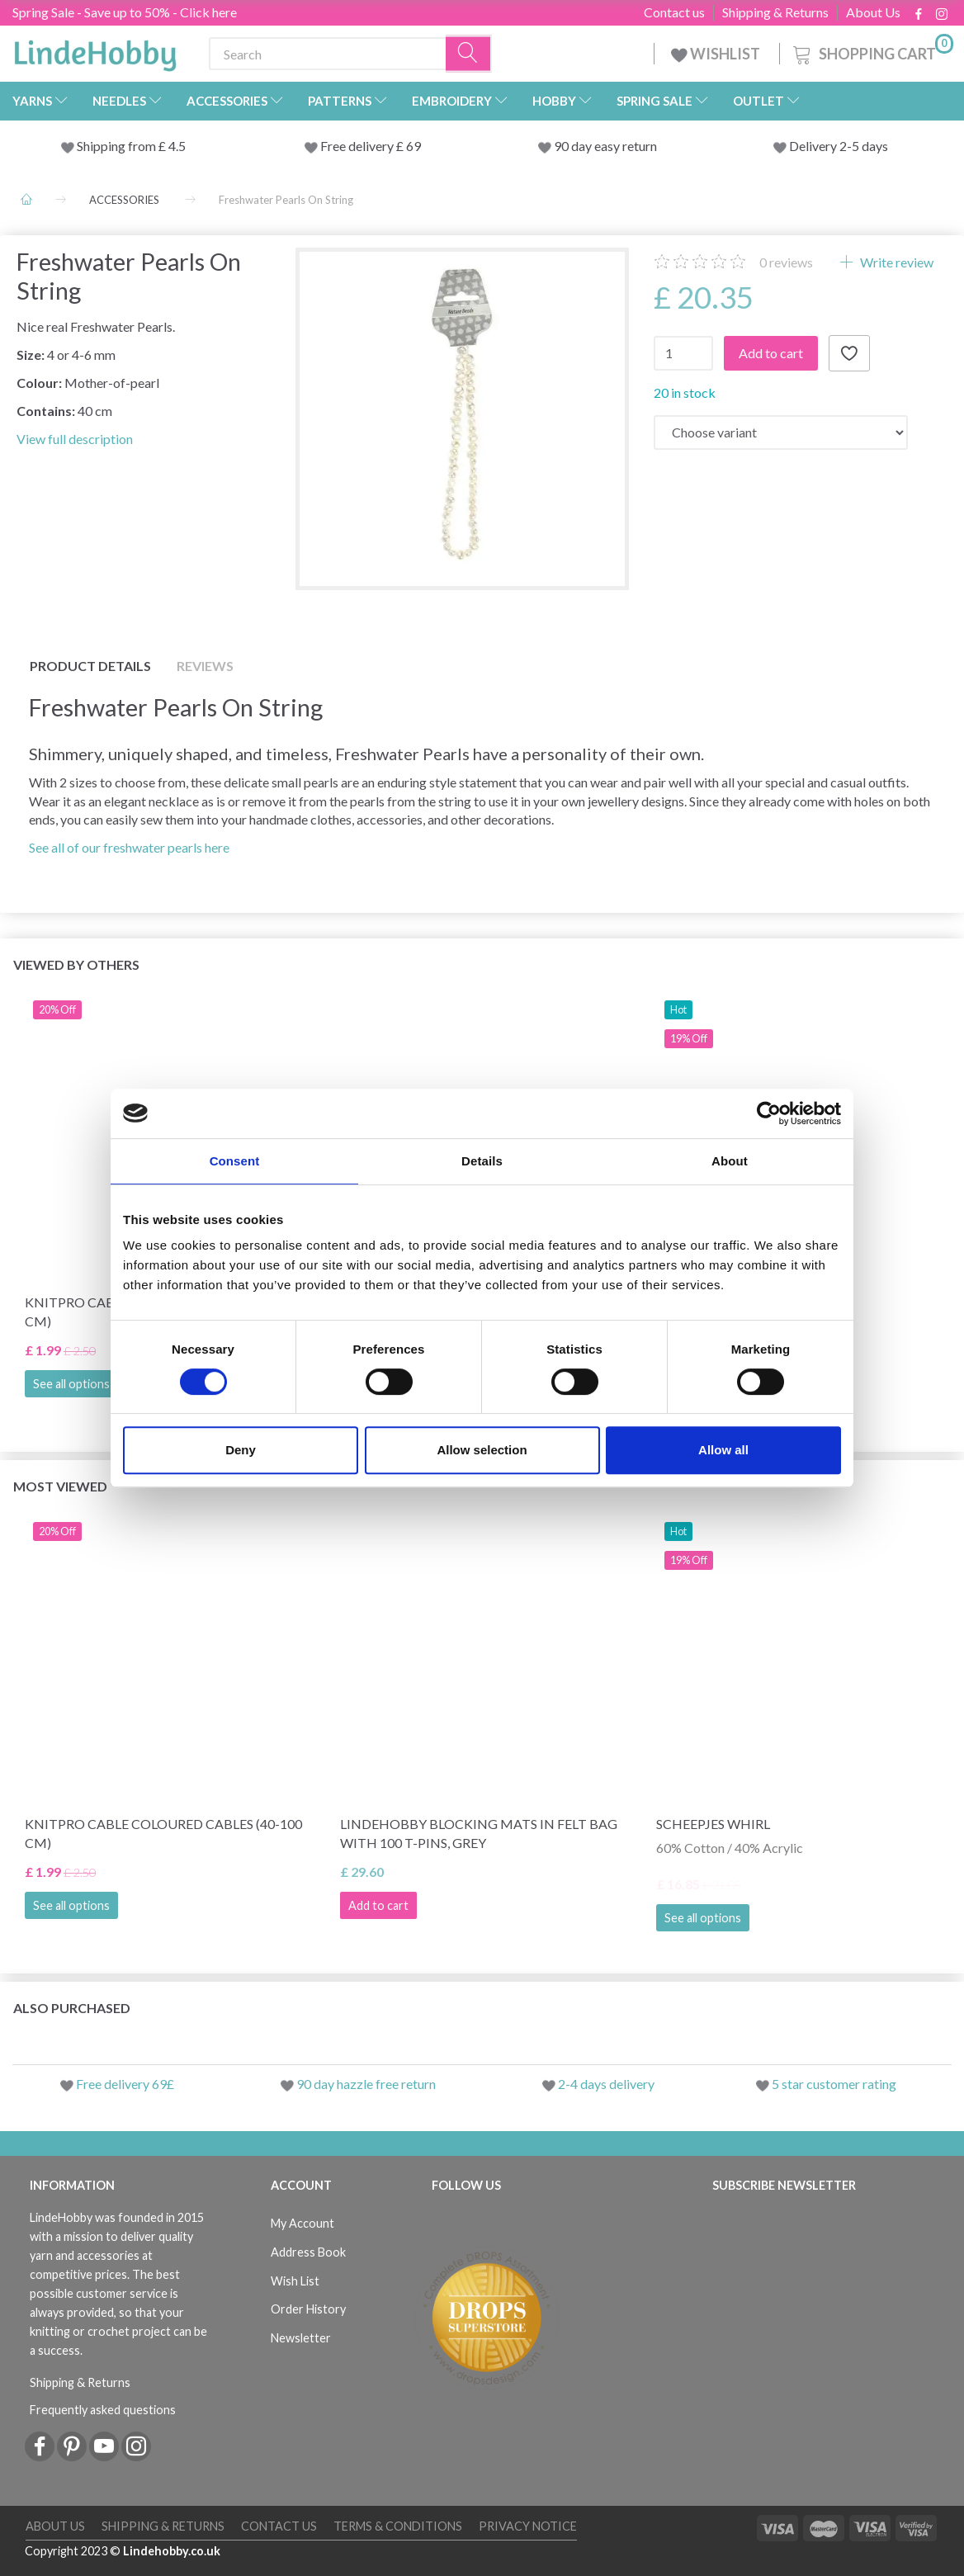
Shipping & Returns (775, 12)
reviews (786, 262)
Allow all (723, 1450)
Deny (240, 1450)
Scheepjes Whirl (713, 1824)
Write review (895, 262)
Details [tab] (482, 1161)
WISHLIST (717, 54)
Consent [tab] (235, 1161)
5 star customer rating (834, 2084)
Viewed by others (76, 964)
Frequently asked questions (103, 2410)
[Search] (469, 54)
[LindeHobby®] (95, 50)
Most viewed (60, 1486)
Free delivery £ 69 (370, 146)
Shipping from (117, 146)
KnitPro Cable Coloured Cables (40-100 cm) (163, 1833)
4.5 (176, 146)
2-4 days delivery (606, 2084)
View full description (75, 439)
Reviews (205, 666)
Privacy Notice (528, 2526)
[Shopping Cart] (871, 51)
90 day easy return (605, 146)
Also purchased (71, 2008)
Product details (90, 666)
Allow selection (482, 1450)
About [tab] (729, 1161)
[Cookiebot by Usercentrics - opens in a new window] (769, 1113)
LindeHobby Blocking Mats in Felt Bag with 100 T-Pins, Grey (478, 1833)
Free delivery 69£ (125, 2084)
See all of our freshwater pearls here (129, 847)
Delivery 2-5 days (838, 146)
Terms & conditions (397, 2526)
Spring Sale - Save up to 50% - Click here (124, 12)
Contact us (674, 12)
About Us (873, 12)
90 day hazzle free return (366, 2084)
